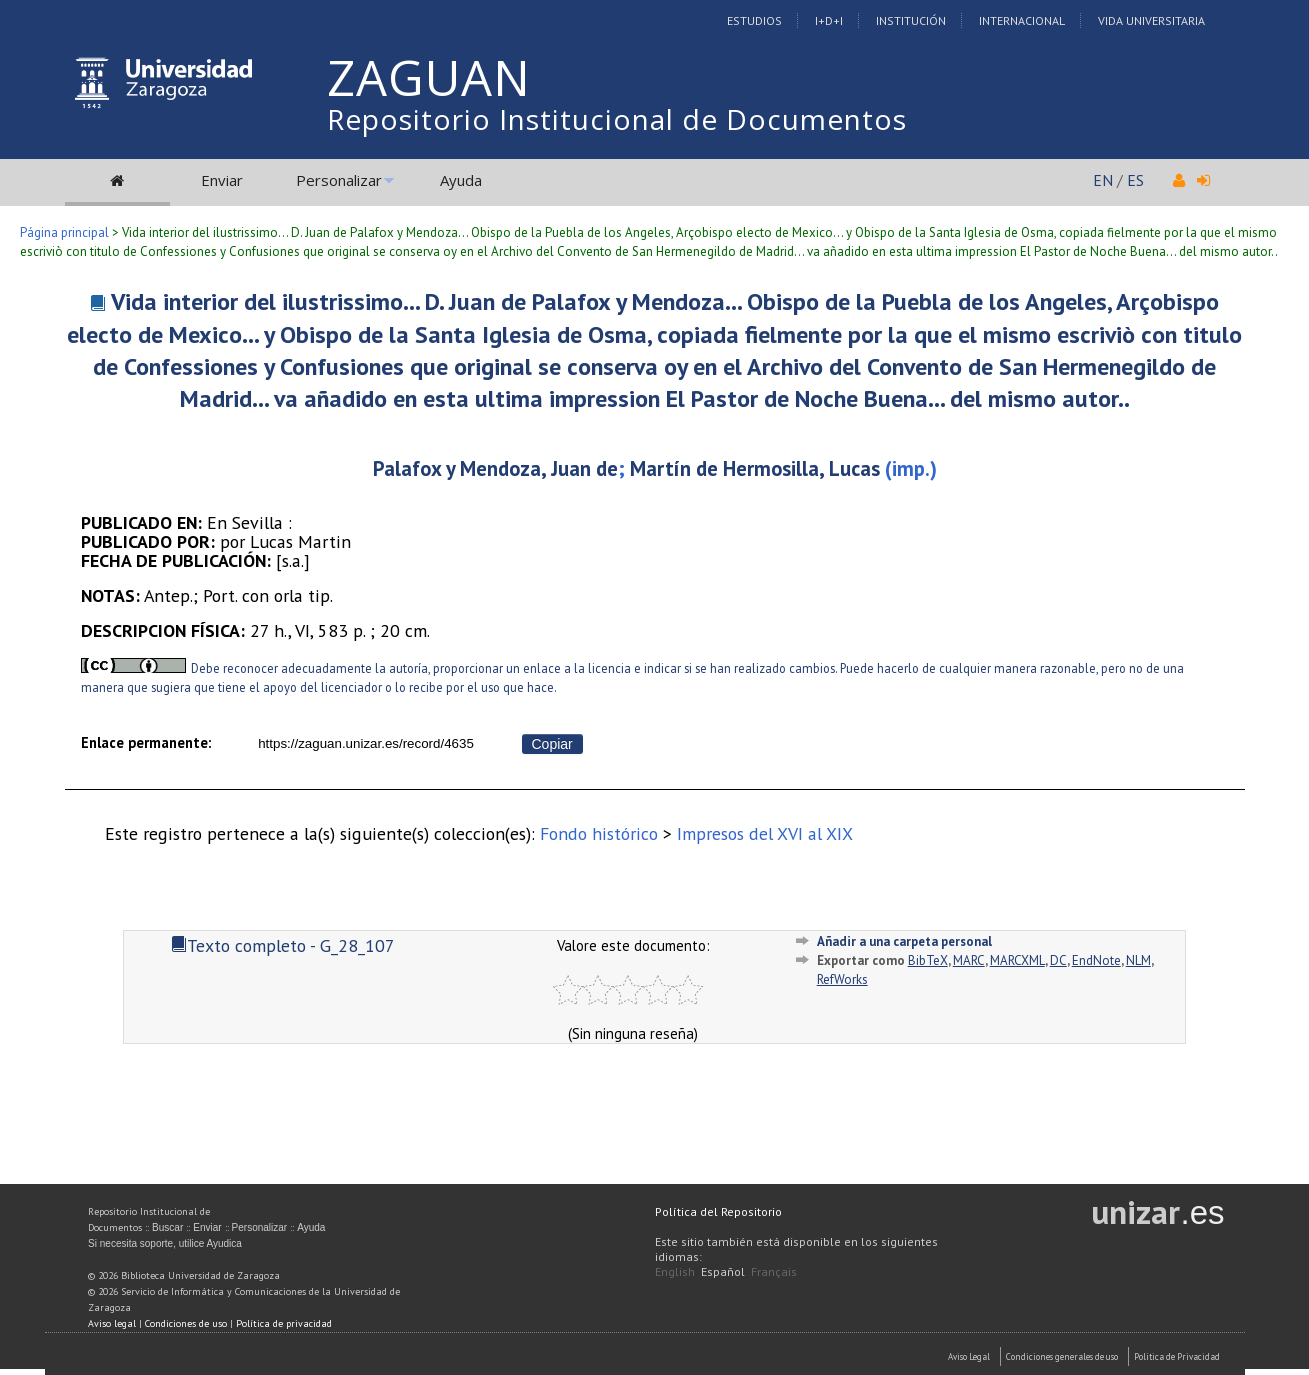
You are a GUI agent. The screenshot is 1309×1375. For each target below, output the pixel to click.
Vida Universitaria (1151, 20)
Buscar (167, 1227)
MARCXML (1017, 960)
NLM (1138, 960)
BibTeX (928, 960)
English (675, 1271)
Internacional (1022, 20)
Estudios (754, 20)
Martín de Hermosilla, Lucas (755, 468)
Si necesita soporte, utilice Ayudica (165, 1243)
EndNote (1096, 960)
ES (1135, 180)
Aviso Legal (969, 1356)
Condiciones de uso (186, 1323)
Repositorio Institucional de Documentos (617, 119)
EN (1103, 180)
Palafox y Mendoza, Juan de (495, 468)
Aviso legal (112, 1323)
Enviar (222, 180)
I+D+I (829, 20)
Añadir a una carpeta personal (904, 941)
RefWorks (842, 979)
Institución (911, 20)
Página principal (64, 232)
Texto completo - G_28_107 (283, 945)
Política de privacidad (284, 1323)
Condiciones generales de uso (1062, 1356)
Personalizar (339, 180)
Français (774, 1271)
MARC (969, 960)
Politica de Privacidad (1177, 1356)
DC (1058, 960)
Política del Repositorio (718, 1211)
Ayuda (461, 180)
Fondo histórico (599, 833)
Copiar (552, 744)
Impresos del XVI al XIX (765, 833)
